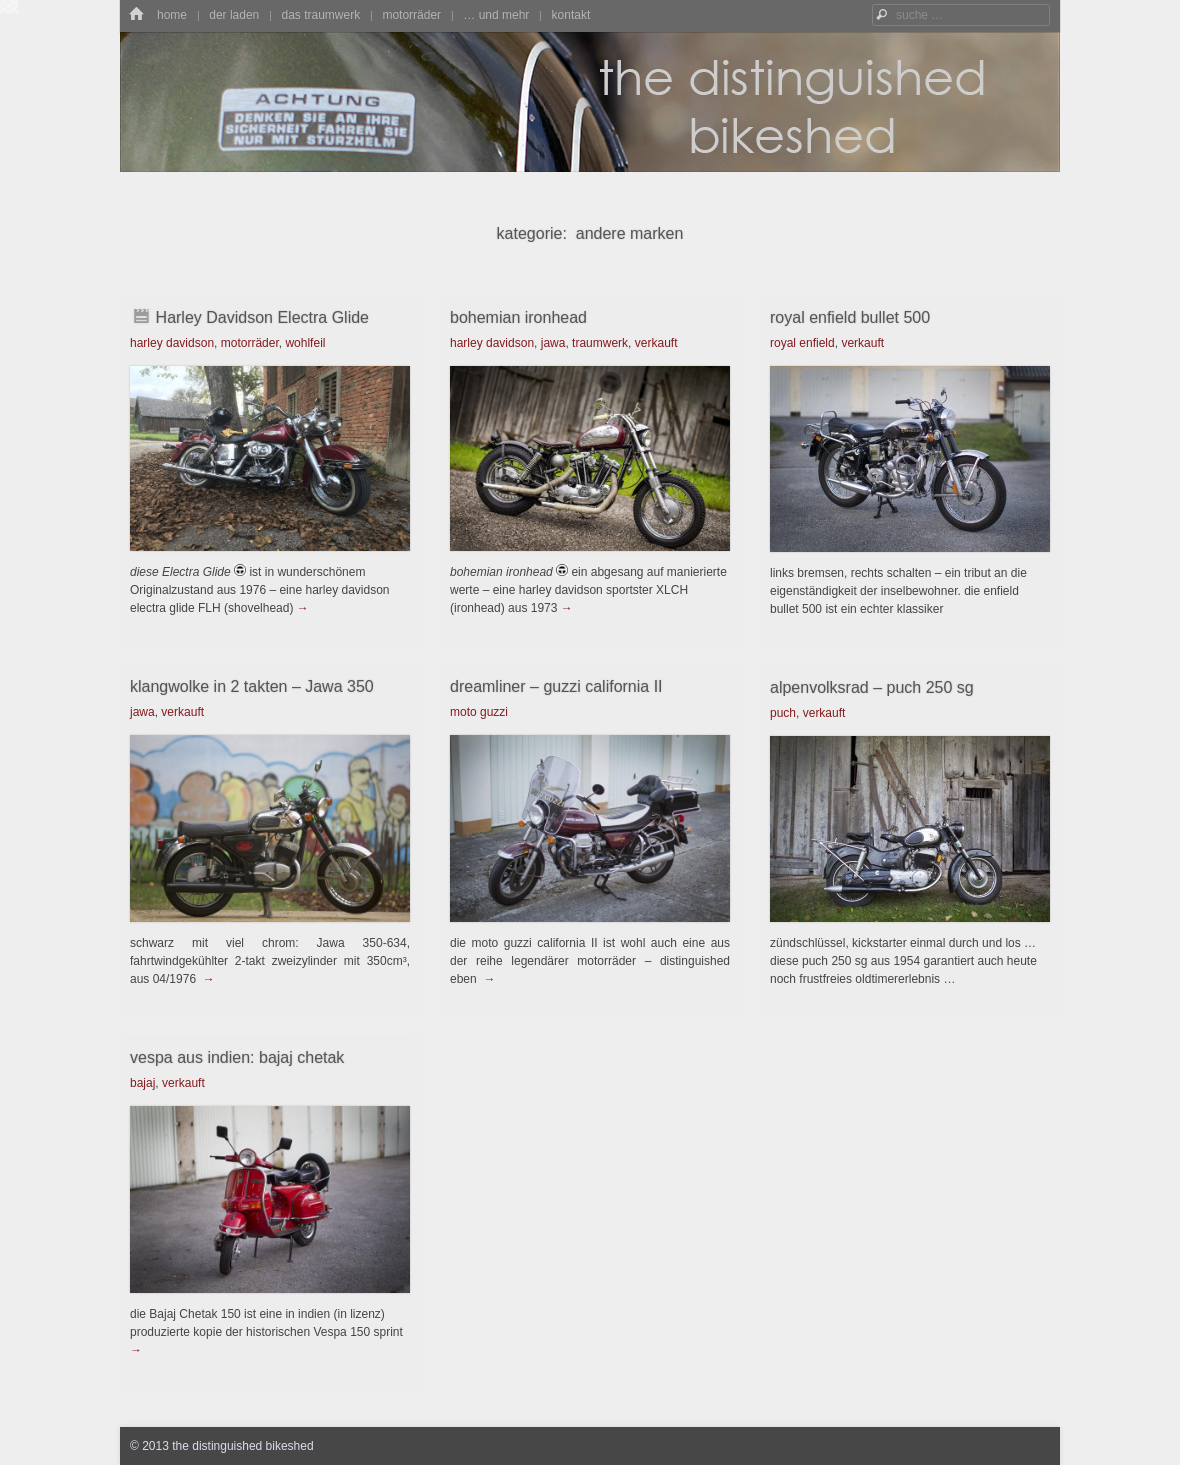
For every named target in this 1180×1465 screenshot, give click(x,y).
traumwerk (600, 343)
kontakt (571, 15)
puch (783, 713)
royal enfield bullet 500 (850, 317)
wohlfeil (305, 343)
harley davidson (172, 343)
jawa (553, 343)
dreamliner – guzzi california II (556, 686)
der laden (234, 15)
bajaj (142, 1083)
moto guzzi (479, 712)
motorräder (411, 15)
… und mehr (496, 15)
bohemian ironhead (518, 317)
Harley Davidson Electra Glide (262, 317)
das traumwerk (320, 15)
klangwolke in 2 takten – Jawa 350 (252, 686)
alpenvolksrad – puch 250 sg (872, 687)
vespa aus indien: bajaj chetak (237, 1057)
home (172, 15)
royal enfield (802, 343)
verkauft (656, 343)
